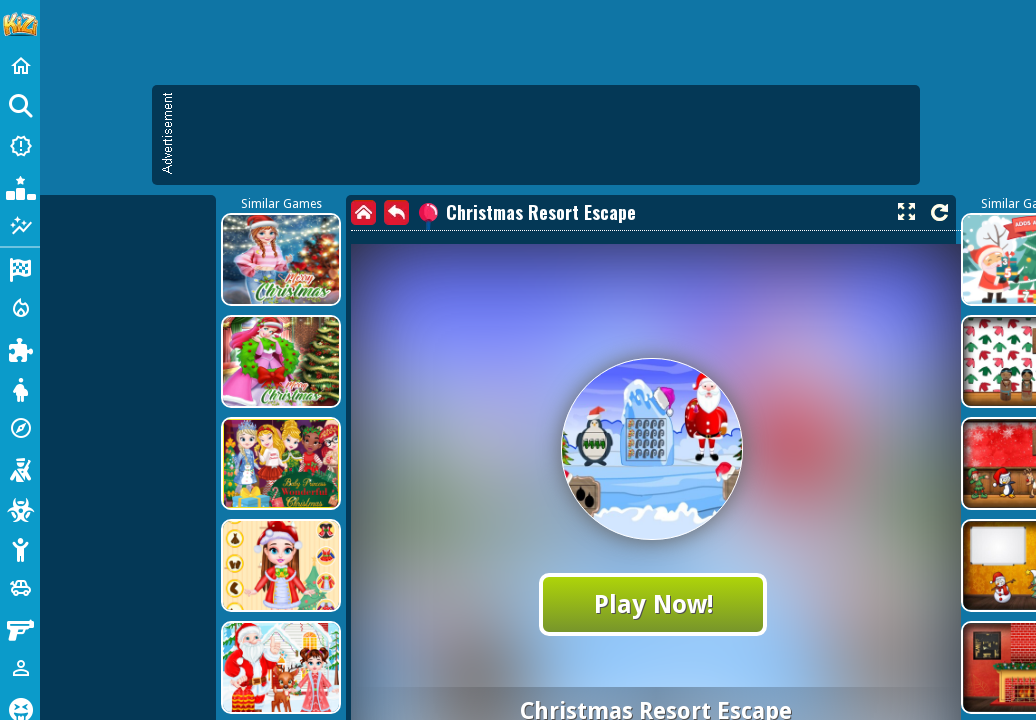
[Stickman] (20, 548)
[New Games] (20, 146)
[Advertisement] (546, 135)
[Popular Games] (20, 186)
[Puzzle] (20, 348)
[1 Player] (20, 668)
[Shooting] (20, 468)
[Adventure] (20, 428)
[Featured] (20, 226)
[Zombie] (20, 508)
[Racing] (20, 268)
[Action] (20, 308)
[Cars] (20, 588)
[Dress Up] (20, 388)
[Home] (20, 66)
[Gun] (20, 628)
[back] (396, 212)
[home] (363, 212)
